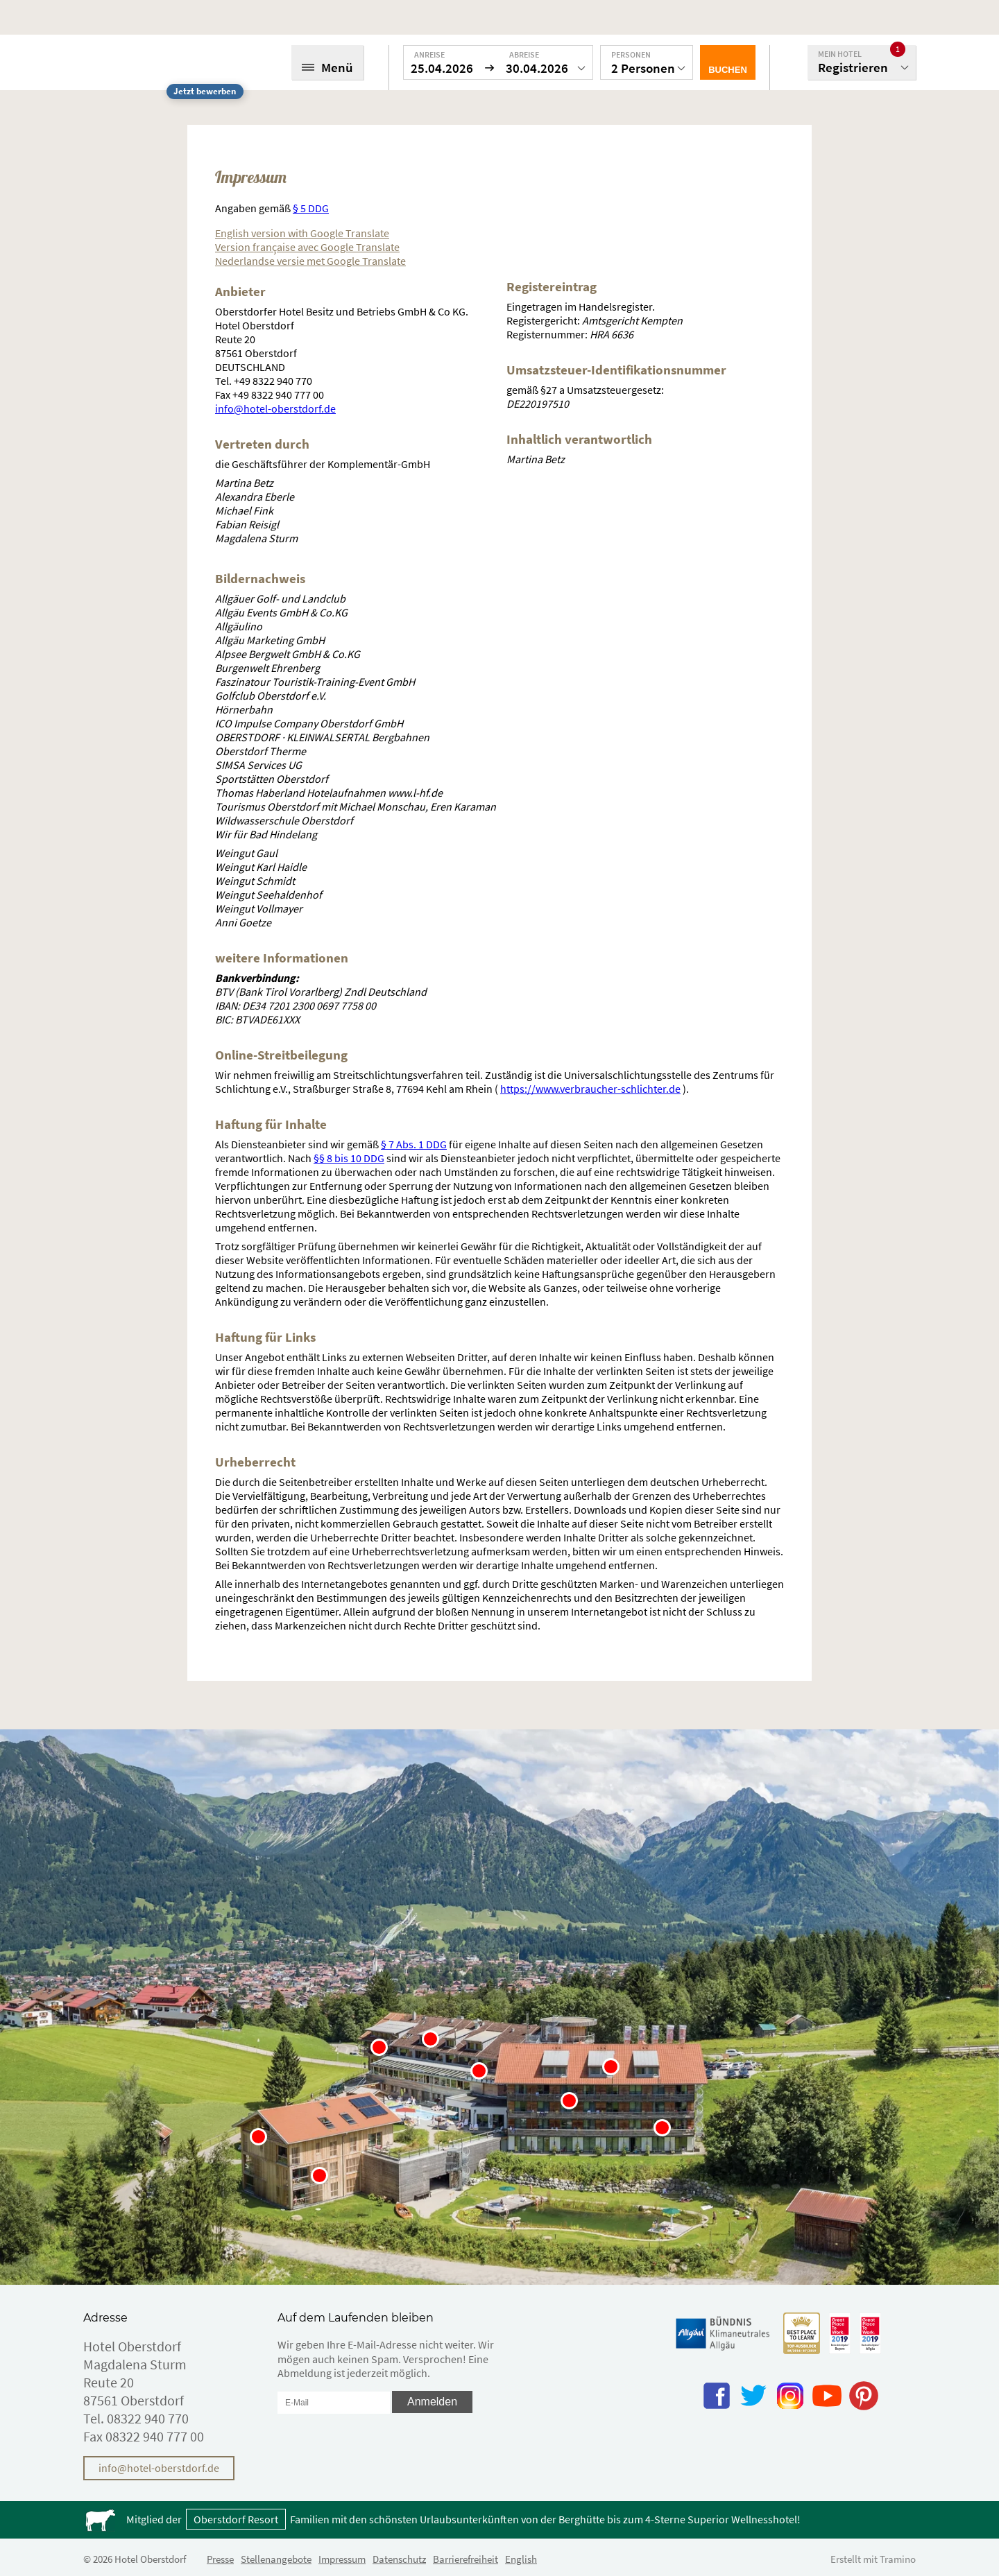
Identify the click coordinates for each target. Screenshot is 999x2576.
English (521, 2559)
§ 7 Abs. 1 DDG (414, 1144)
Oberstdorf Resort (236, 2519)
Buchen (727, 69)
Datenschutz (399, 2559)
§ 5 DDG (311, 208)
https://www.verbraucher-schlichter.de (590, 1089)
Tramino (898, 2559)
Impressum (342, 2559)
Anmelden (432, 2402)
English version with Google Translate (302, 233)
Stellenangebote (276, 2559)
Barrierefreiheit (465, 2559)
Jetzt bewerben (204, 91)
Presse (220, 2559)
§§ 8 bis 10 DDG (349, 1158)
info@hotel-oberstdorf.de (275, 408)
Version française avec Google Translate (307, 247)
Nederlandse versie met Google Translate (310, 261)
